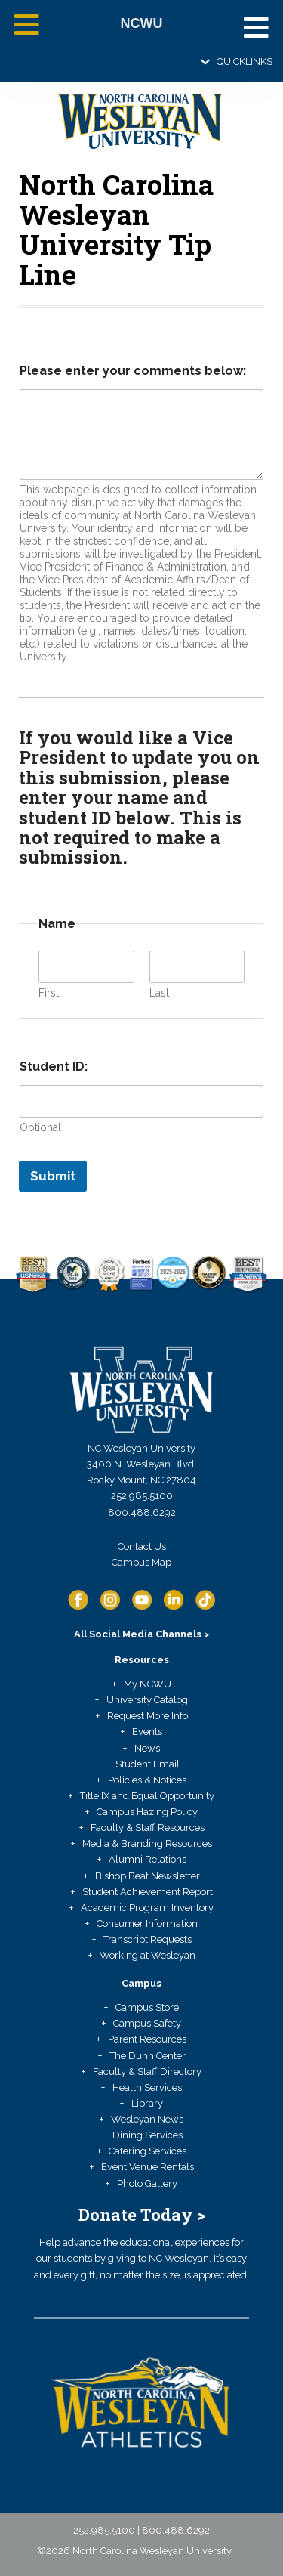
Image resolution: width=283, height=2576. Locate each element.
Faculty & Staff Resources (148, 1827)
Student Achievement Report (147, 1891)
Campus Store (147, 2007)
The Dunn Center (147, 2055)
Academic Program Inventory (147, 1907)
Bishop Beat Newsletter (147, 1876)
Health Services (147, 2087)
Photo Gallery (147, 2183)
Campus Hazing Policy (147, 1811)
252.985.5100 (142, 1495)
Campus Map (141, 1562)
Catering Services (147, 2151)
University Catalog (147, 1699)
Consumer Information (147, 1923)
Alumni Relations (147, 1859)
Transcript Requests (147, 1939)
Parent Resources (147, 2039)
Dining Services (147, 2135)
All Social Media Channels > (141, 1634)
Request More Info (147, 1715)
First (48, 993)
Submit (52, 1175)
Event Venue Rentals (147, 2166)
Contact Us (142, 1546)
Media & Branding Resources (147, 1843)
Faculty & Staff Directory (147, 2071)
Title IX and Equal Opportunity (147, 1795)
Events (147, 1731)
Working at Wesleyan (147, 1955)
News (147, 1748)
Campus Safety (147, 2023)
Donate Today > (141, 2214)
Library (147, 2103)
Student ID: (54, 1066)
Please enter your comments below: (133, 370)
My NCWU (147, 1684)
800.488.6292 (142, 1512)
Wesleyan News (147, 2119)
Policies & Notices (147, 1780)
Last (159, 993)
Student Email (147, 1764)
